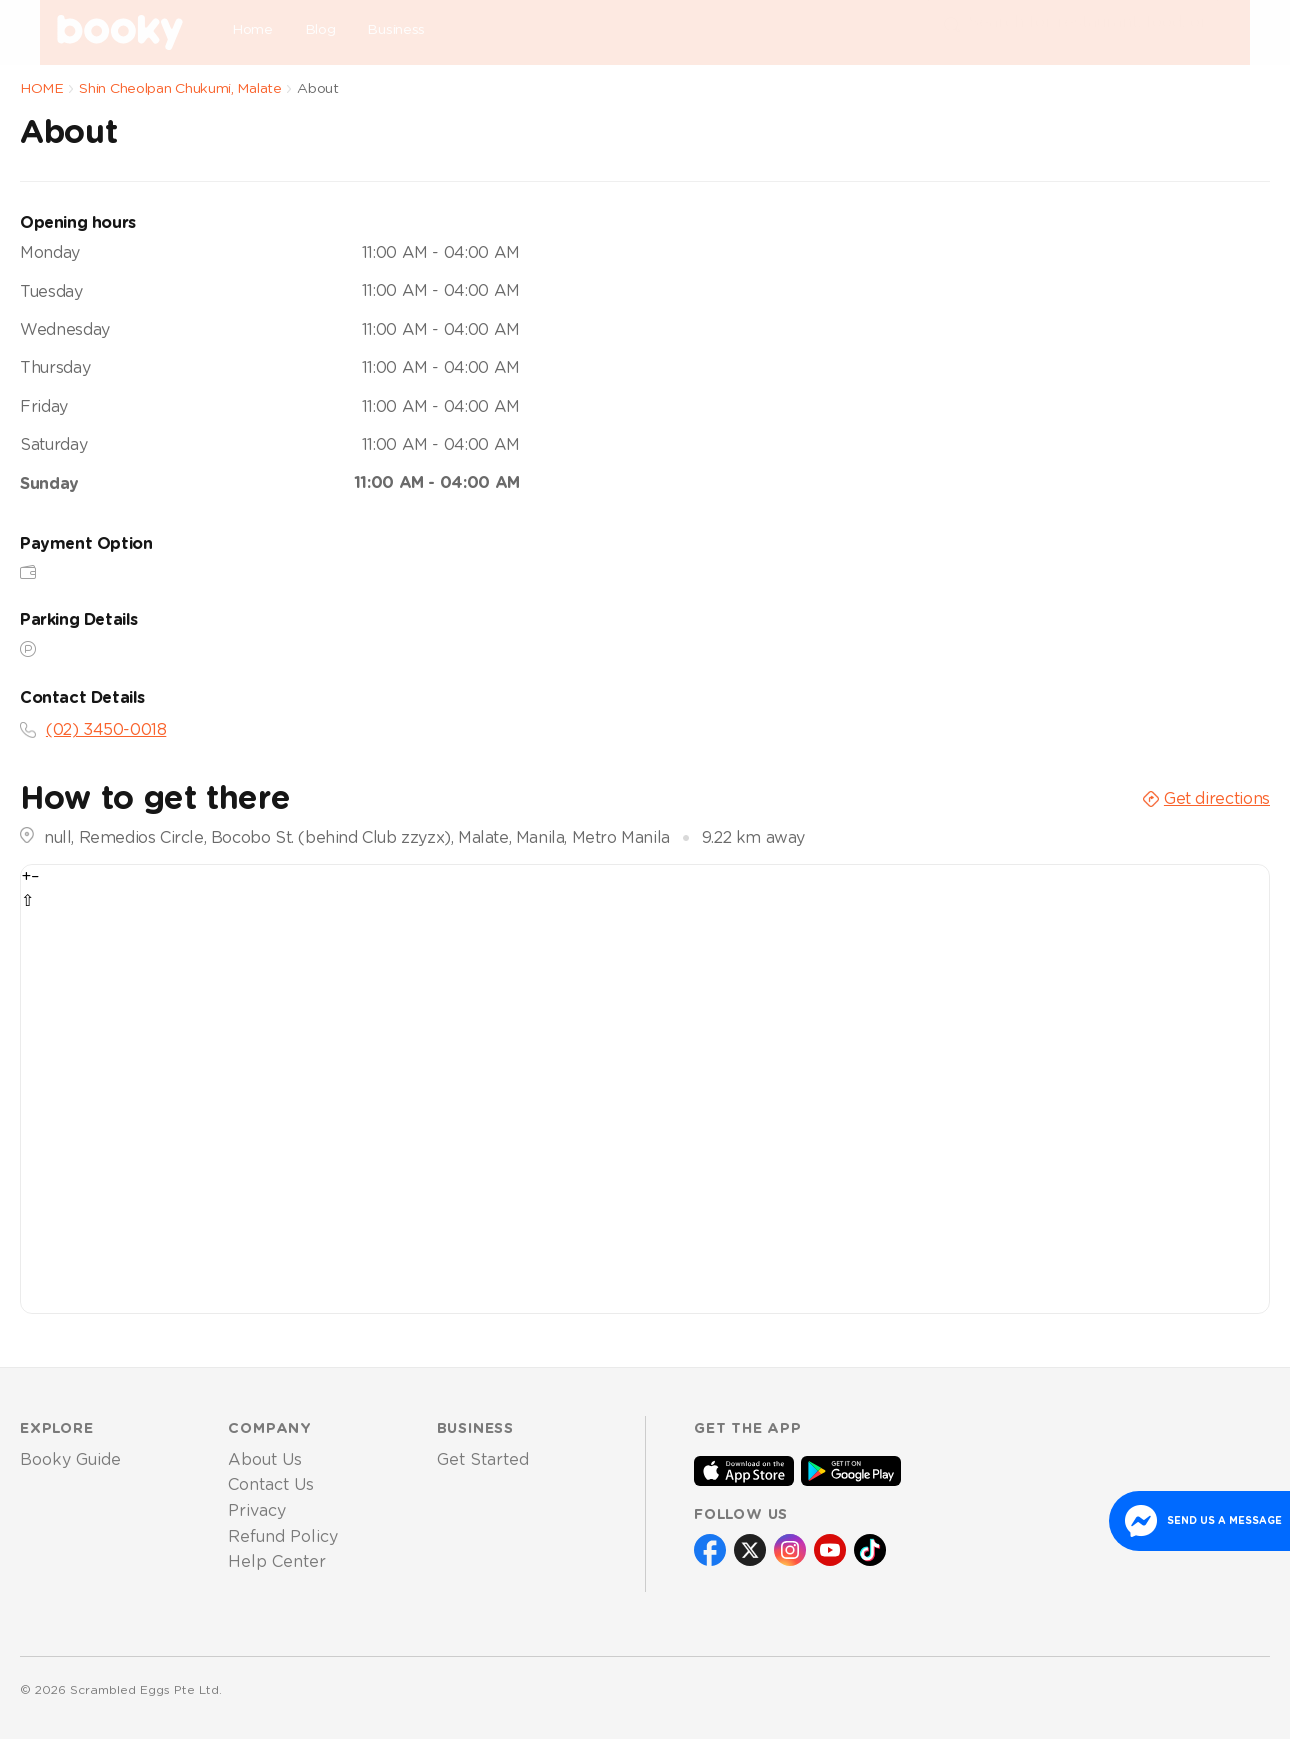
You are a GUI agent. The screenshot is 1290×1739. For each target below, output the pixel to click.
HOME (42, 89)
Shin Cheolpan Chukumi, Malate (180, 89)
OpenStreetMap (1123, 878)
